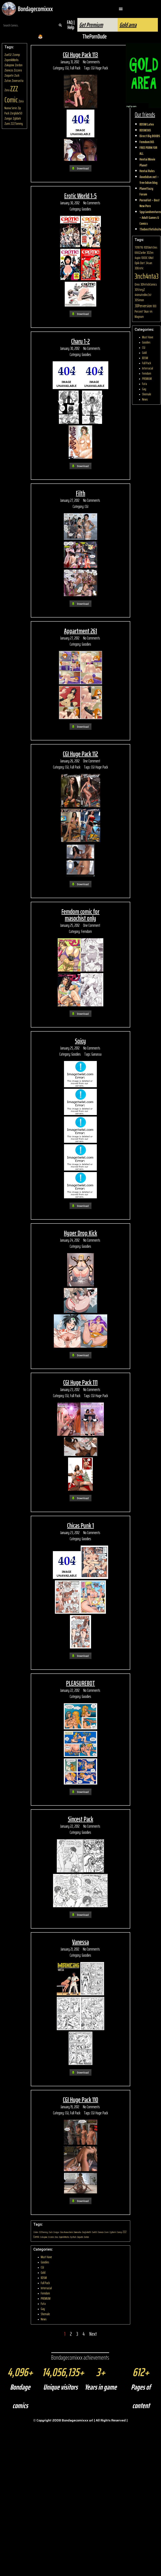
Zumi (7, 123)
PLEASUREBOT (80, 1683)
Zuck (16, 75)
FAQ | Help (71, 24)
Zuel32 (8, 54)
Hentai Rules (147, 171)
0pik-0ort (140, 263)
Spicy (80, 1041)
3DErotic (139, 268)
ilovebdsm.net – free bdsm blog (149, 180)
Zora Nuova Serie (66, 2232)
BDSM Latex (146, 124)
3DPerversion (143, 305)
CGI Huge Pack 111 (80, 1382)
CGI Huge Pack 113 (80, 54)
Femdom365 (146, 142)
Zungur (8, 118)
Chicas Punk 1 (80, 1525)
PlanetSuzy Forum (146, 191)
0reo (137, 284)
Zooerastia (17, 80)
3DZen (150, 252)
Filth (80, 493)
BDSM (44, 2277)
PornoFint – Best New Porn (149, 203)
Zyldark (17, 118)
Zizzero (18, 70)
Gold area (128, 24)
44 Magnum (143, 314)
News (44, 2319)
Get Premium (91, 24)
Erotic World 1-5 (80, 195)
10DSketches (150, 247)
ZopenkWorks (11, 60)
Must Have (46, 2257)
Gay (43, 2308)
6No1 (150, 257)
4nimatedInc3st (143, 294)
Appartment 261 (80, 631)
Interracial (46, 2288)
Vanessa (80, 1942)
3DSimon (139, 300)
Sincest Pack (80, 1819)
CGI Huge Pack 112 (80, 754)
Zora (6, 90)
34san (149, 263)
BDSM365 (145, 130)
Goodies (86, 209)
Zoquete (9, 75)
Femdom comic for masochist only (80, 914)
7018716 (139, 247)
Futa (43, 2303)
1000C (144, 257)
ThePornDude (94, 36)
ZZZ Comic (11, 94)
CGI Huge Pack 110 (80, 2099)
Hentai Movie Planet (147, 162)
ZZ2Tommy (17, 123)
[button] (121, 9)
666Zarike (140, 252)
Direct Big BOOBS (149, 136)
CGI (67, 68)
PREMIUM (45, 2298)
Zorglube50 (16, 113)
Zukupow (9, 65)
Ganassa (96, 1054)
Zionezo (8, 70)
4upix (138, 257)
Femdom (86, 931)
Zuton (7, 80)
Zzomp (16, 54)
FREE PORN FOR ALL (148, 150)
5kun (146, 311)
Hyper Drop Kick (80, 1233)
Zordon (18, 65)
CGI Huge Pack (99, 68)
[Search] (60, 25)
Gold (43, 2272)
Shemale (45, 2314)
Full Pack (75, 68)
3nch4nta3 (147, 276)
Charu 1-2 (80, 341)
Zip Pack (73, 2237)
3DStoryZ (140, 289)
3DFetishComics (148, 284)
